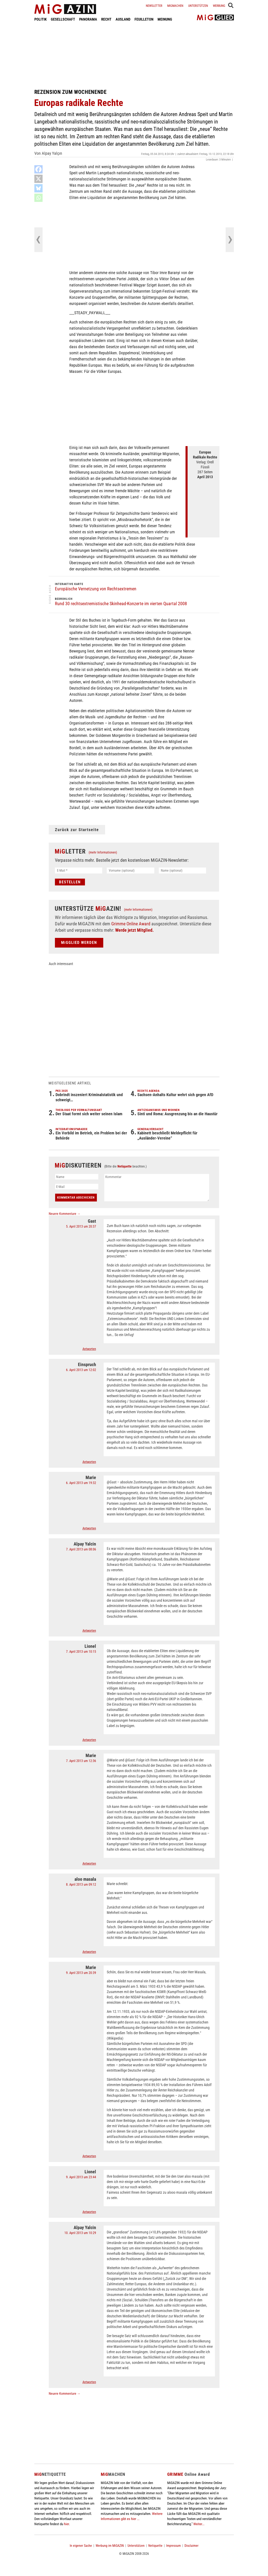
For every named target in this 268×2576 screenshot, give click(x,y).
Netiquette (124, 1166)
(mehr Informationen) (103, 852)
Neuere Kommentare (64, 1214)
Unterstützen (198, 6)
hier (66, 2524)
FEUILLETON (144, 19)
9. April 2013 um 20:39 (81, 1973)
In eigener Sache (81, 2546)
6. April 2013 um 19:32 (81, 1483)
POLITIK (40, 19)
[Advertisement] (134, 55)
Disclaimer (191, 2546)
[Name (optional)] (182, 870)
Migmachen (175, 6)
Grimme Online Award (130, 923)
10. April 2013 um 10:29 (80, 2233)
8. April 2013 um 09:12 (81, 1884)
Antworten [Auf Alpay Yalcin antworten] (89, 1631)
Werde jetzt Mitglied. (134, 930)
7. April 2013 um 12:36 (81, 1761)
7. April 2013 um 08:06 (81, 1549)
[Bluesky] (38, 188)
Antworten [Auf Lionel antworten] (89, 1740)
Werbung (219, 6)
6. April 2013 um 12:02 (81, 1370)
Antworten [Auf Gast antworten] (89, 1349)
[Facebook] (38, 169)
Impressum (173, 2546)
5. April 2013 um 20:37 (81, 1226)
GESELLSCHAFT (63, 19)
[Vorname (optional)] (130, 870)
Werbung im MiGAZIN (110, 2546)
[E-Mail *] (78, 870)
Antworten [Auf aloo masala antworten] (89, 1952)
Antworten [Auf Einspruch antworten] (89, 1462)
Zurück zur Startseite (77, 829)
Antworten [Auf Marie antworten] (89, 1528)
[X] (38, 179)
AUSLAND (123, 19)
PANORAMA (88, 19)
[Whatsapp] (38, 198)
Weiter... (198, 2524)
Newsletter (154, 6)
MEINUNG (165, 19)
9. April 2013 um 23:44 (81, 2177)
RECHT (106, 19)
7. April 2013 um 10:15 (81, 1652)
